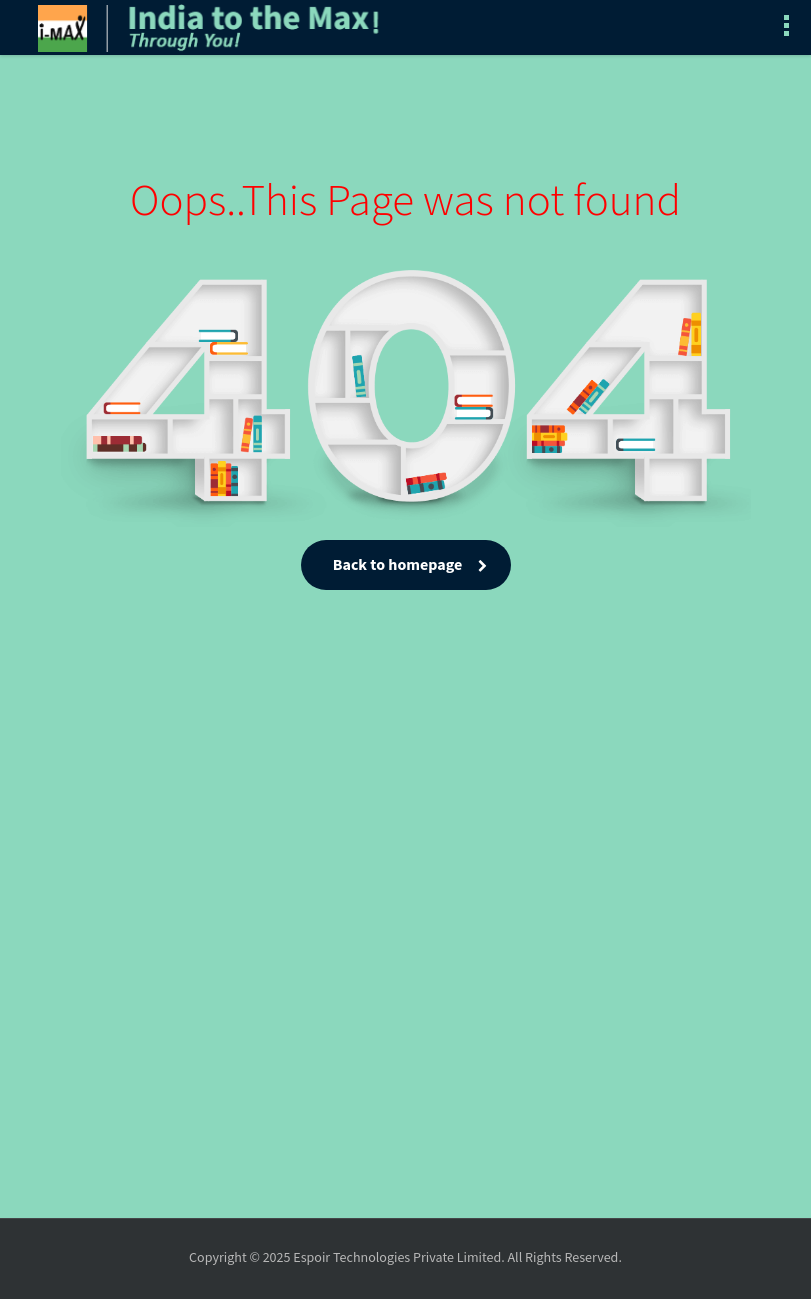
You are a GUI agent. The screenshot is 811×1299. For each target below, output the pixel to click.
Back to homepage (405, 565)
